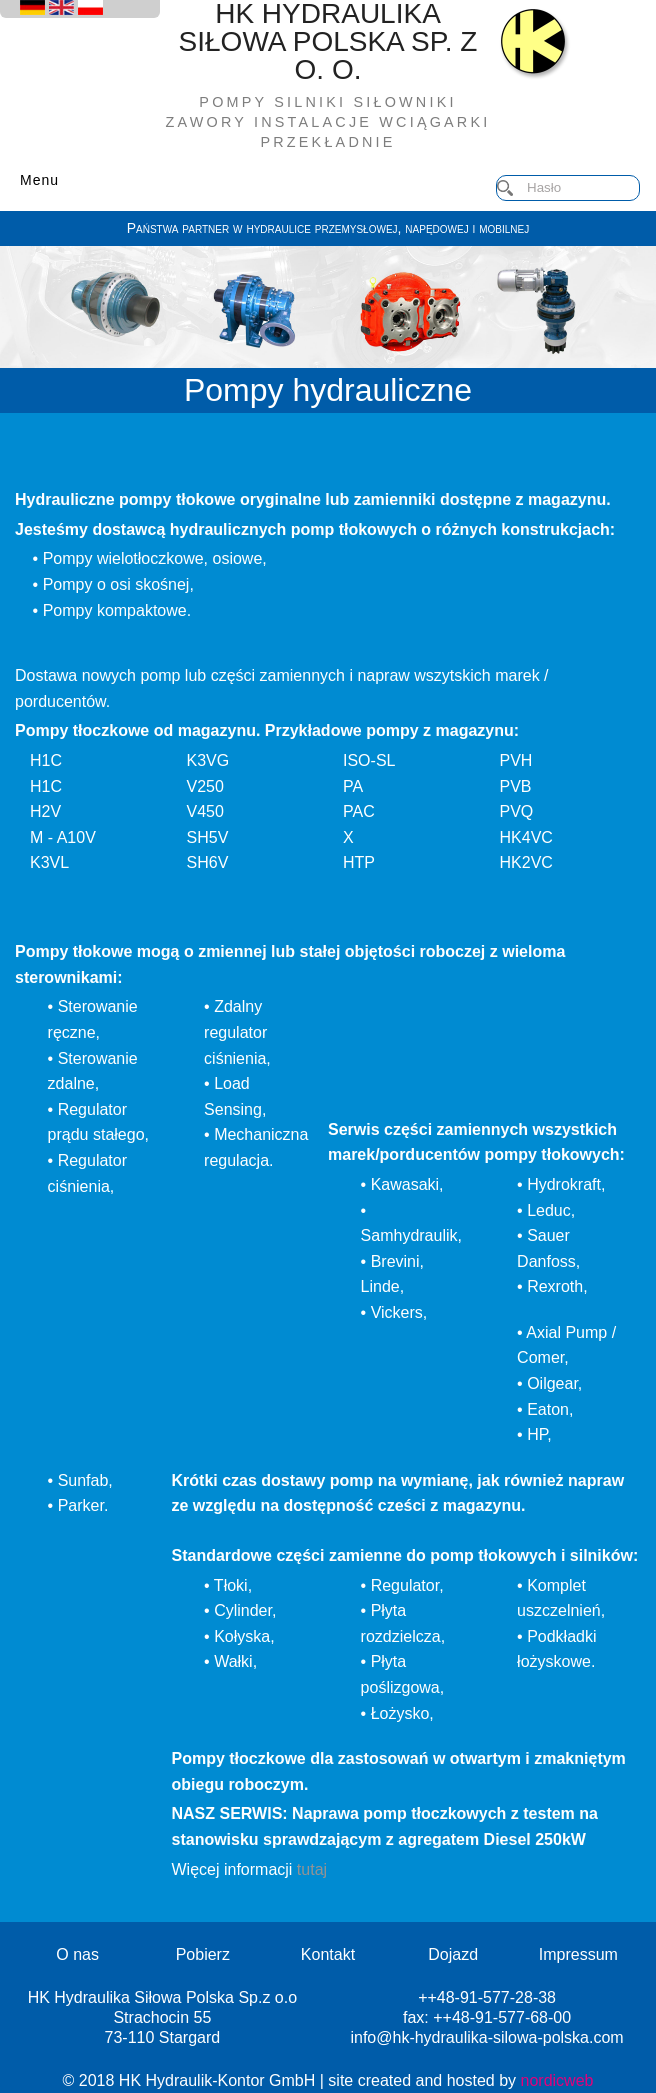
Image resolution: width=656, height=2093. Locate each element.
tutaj (312, 1869)
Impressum (578, 1954)
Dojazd (453, 1954)
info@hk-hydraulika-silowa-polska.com (486, 2037)
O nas (77, 1954)
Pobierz (203, 1954)
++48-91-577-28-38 (487, 1997)
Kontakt (328, 1954)
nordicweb (557, 2080)
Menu (39, 180)
